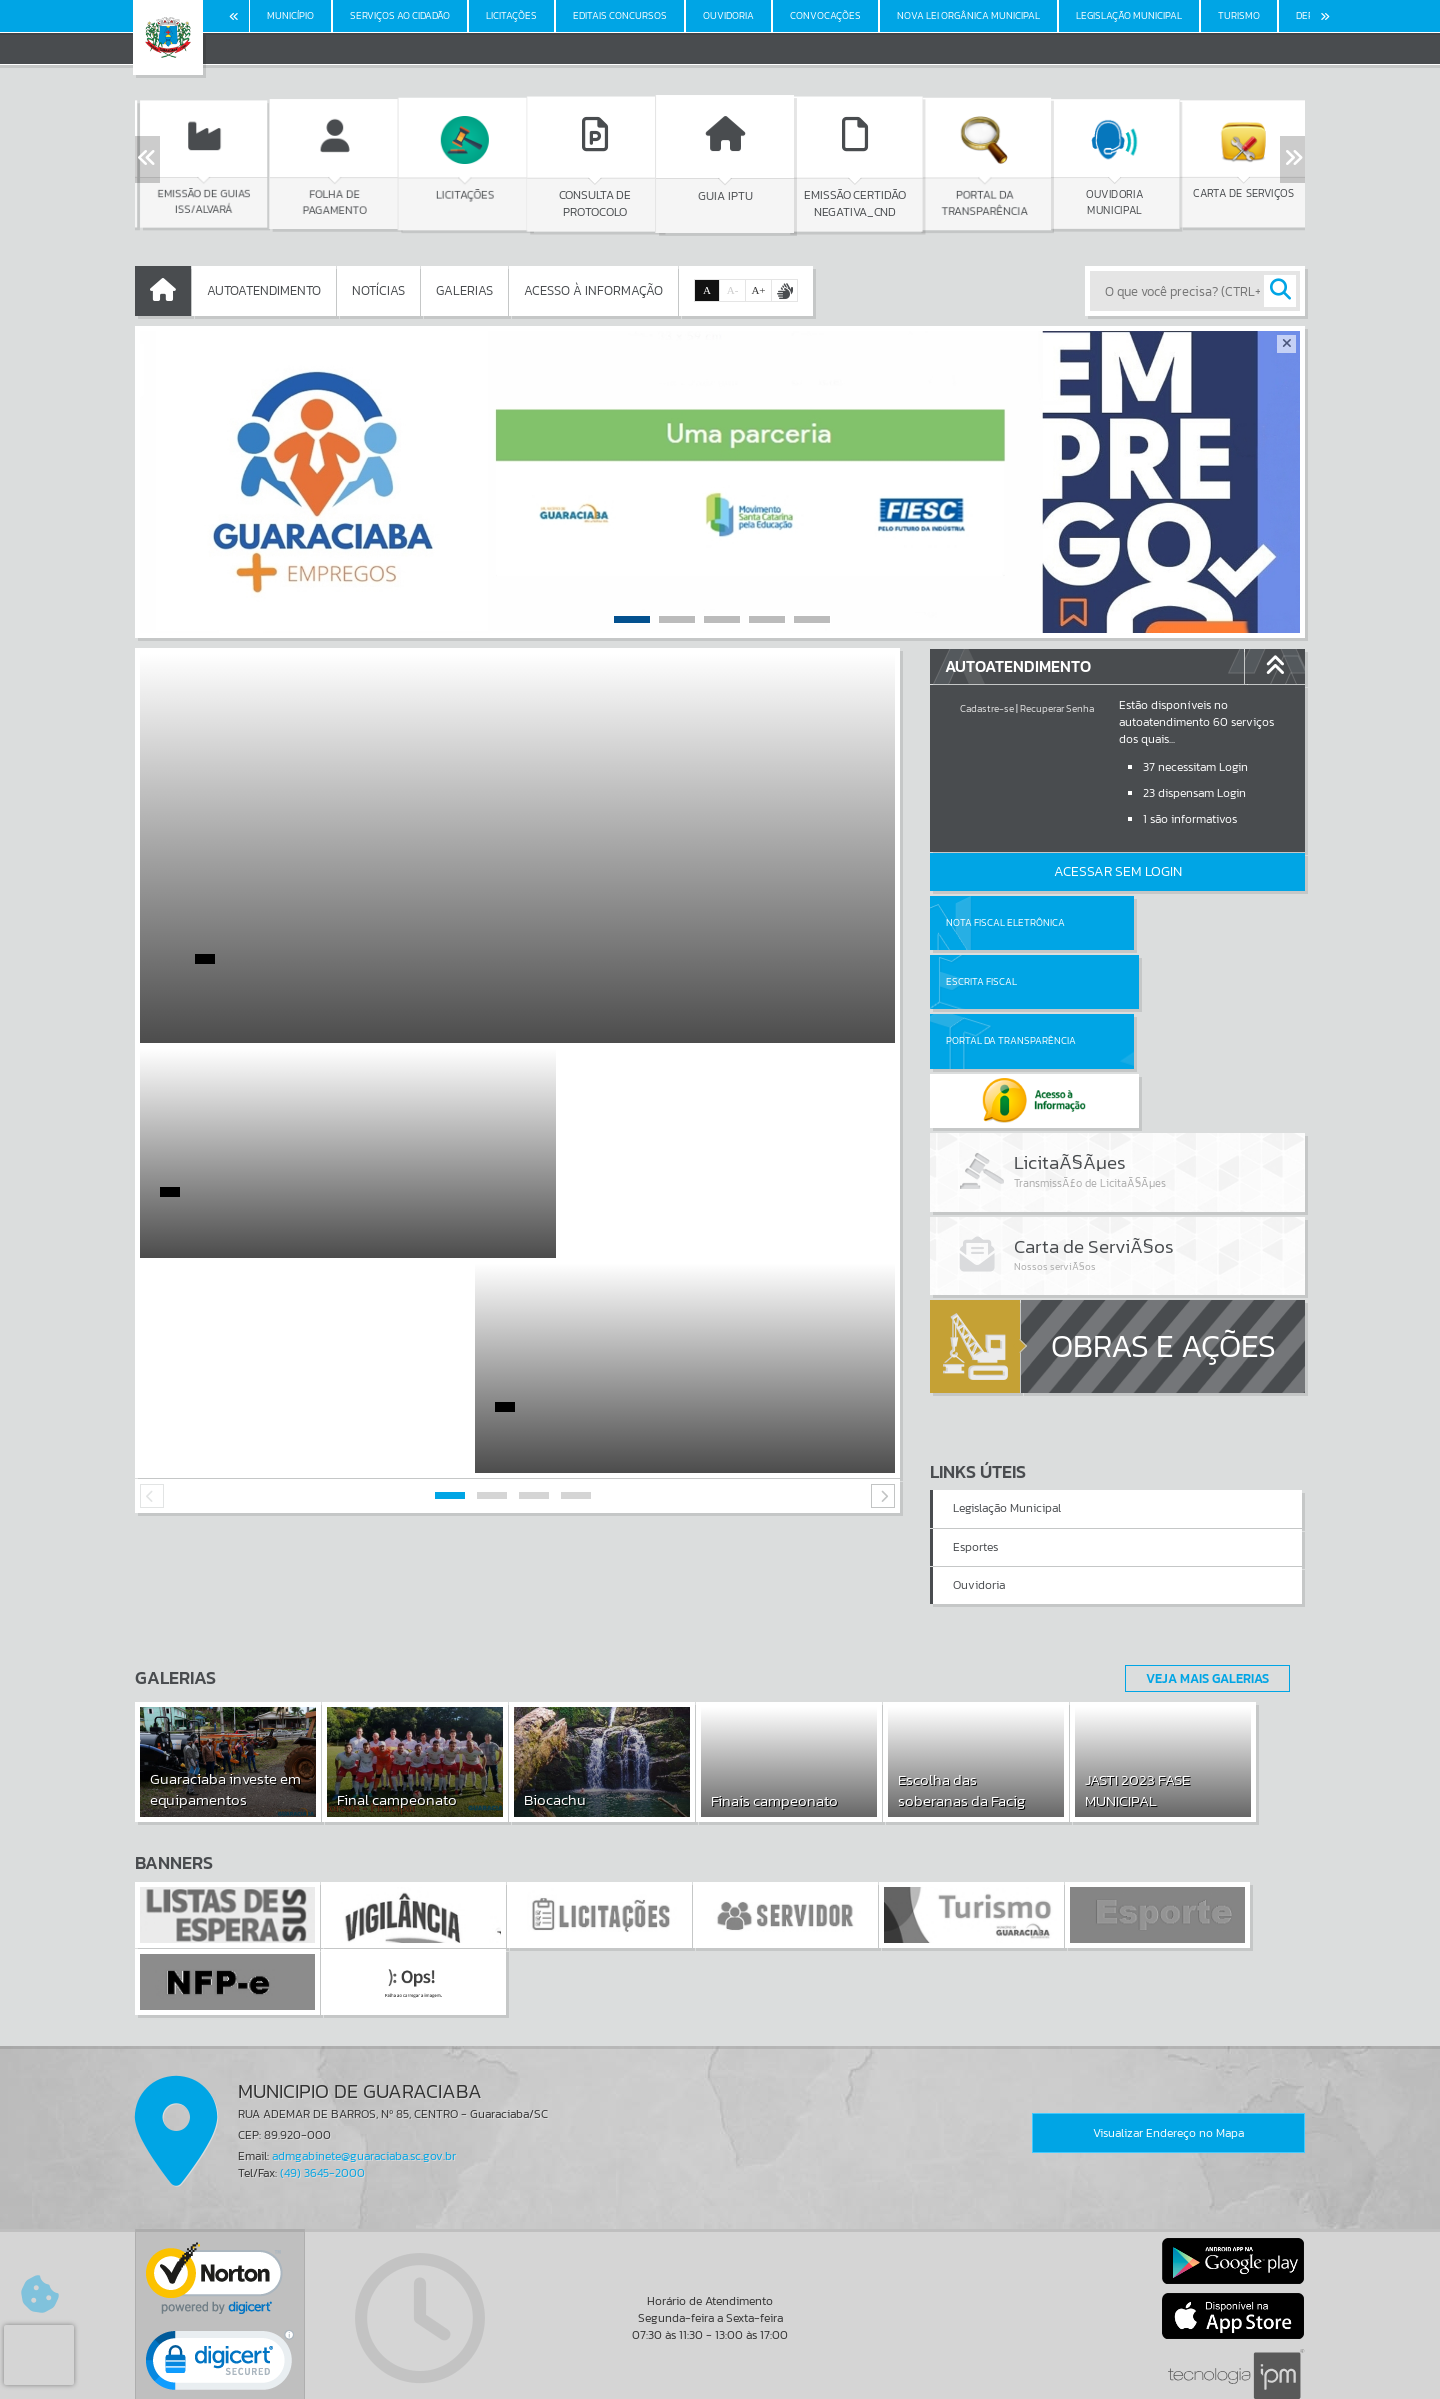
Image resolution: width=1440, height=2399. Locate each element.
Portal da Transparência (1011, 981)
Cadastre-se (987, 708)
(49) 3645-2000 (322, 2079)
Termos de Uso (720, 2364)
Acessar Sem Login (1118, 871)
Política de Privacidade (720, 2379)
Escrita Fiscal (1169, 922)
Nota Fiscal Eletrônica (1005, 922)
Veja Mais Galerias (1201, 1583)
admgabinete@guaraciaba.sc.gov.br (364, 2062)
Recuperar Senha (1057, 708)
